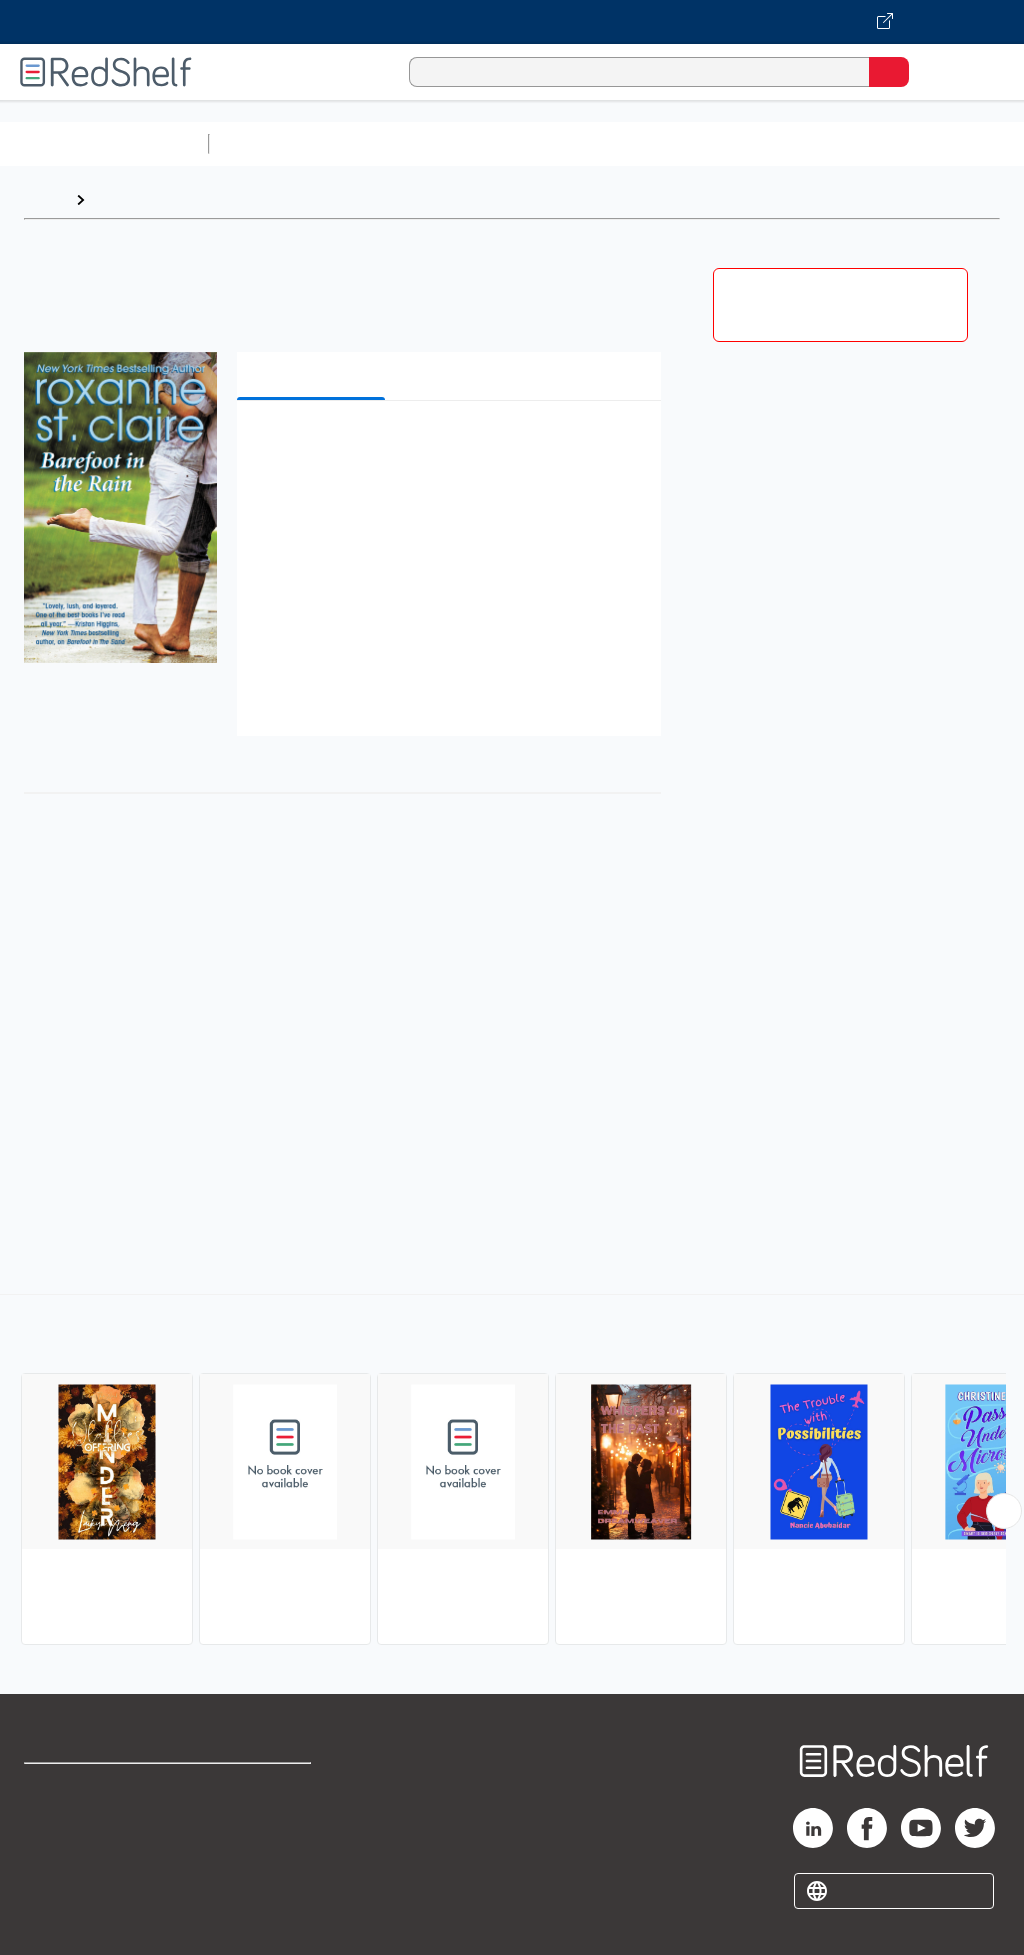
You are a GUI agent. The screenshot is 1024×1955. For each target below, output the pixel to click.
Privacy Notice (75, 1875)
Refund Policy (264, 1831)
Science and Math (392, 143)
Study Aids (270, 143)
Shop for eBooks (83, 1787)
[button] (447, 446)
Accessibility (260, 1875)
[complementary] (512, 1472)
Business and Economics (776, 143)
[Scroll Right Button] (1004, 1511)
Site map (55, 1919)
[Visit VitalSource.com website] (512, 22)
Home (45, 199)
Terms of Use (262, 1787)
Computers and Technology (571, 143)
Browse (123, 199)
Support (51, 1831)
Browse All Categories (104, 143)
